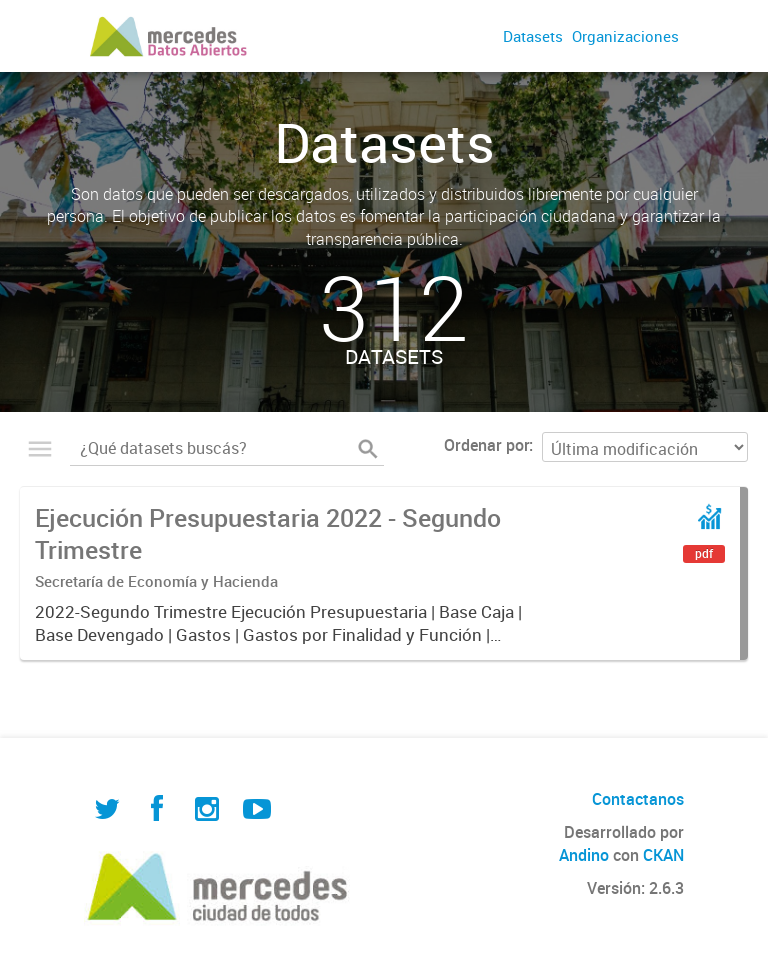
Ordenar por (486, 445)
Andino (584, 855)
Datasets (533, 36)
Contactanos (638, 799)
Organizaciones (625, 36)
